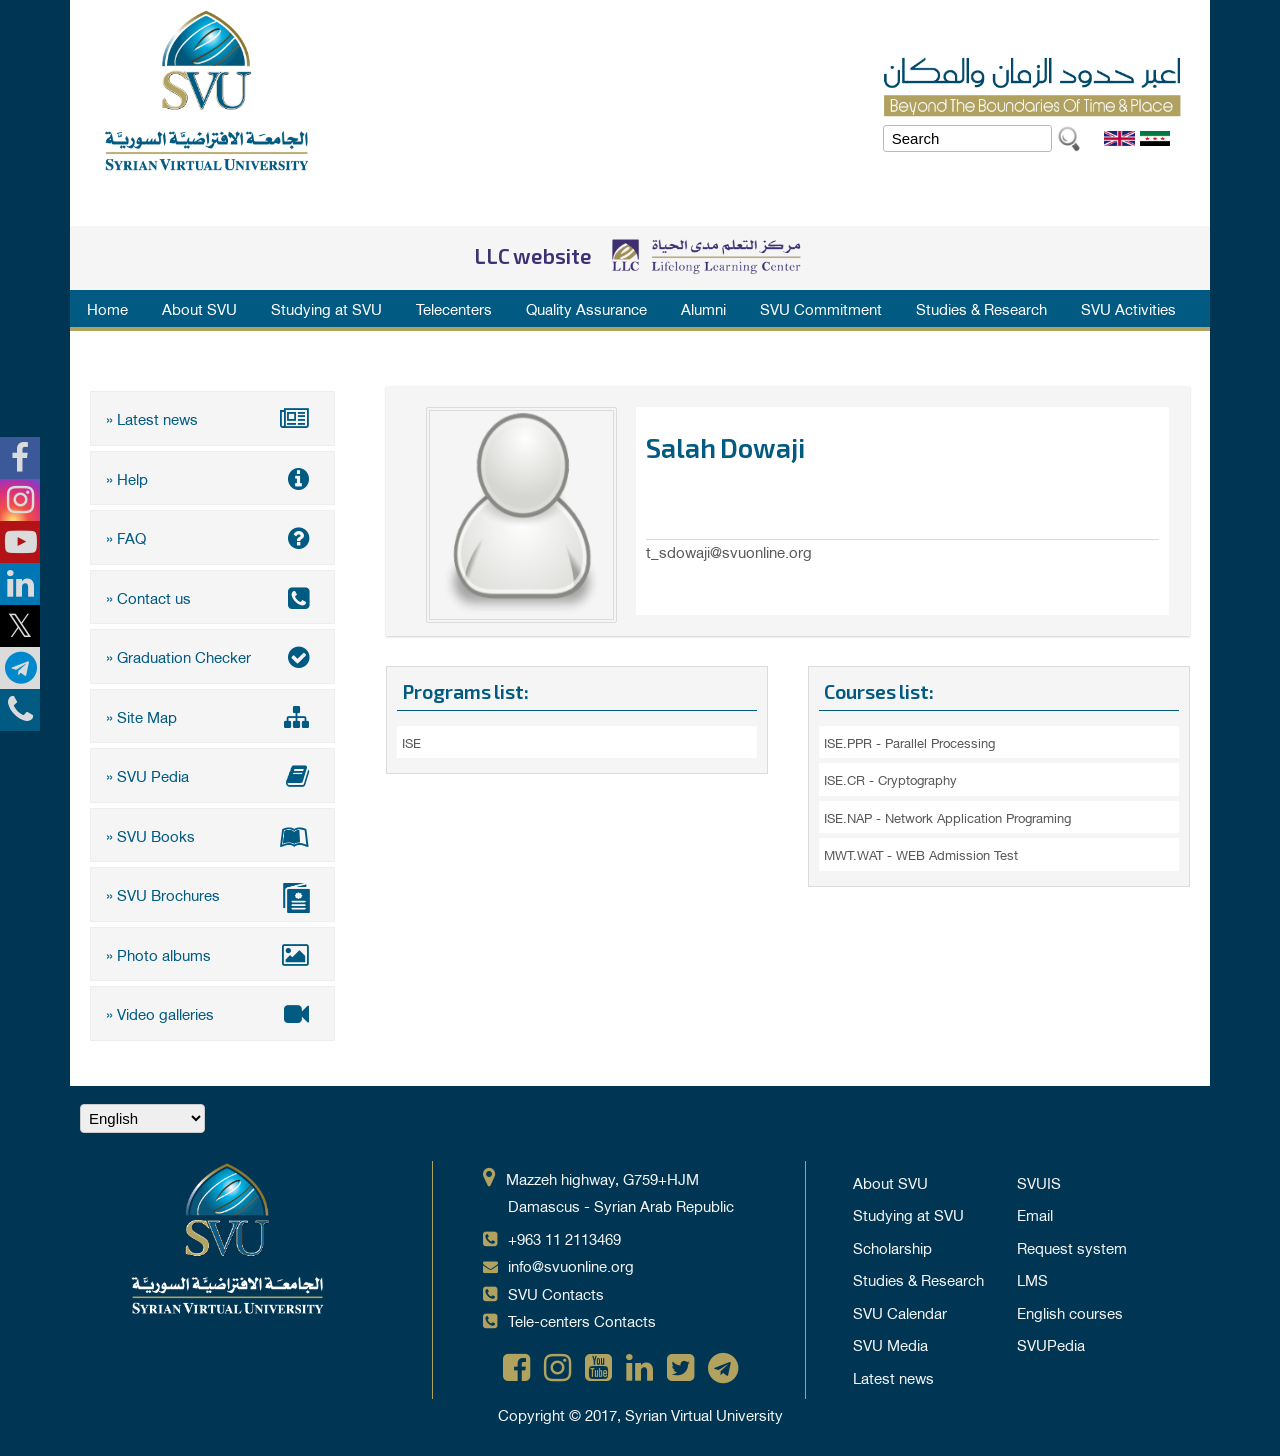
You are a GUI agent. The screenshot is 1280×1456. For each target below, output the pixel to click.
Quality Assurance (586, 308)
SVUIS (1039, 1182)
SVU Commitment (821, 308)
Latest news (893, 1377)
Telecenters (454, 308)
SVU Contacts (556, 1293)
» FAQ (212, 537)
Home (107, 308)
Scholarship (892, 1247)
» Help (212, 478)
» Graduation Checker (212, 656)
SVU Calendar (900, 1312)
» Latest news (212, 418)
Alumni (703, 308)
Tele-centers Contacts (582, 1320)
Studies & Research (981, 308)
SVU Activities (1128, 308)
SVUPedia (1051, 1344)
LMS (1032, 1279)
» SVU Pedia (212, 775)
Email (1035, 1214)
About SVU (199, 308)
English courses (1070, 1312)
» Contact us (212, 597)
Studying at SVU (326, 308)
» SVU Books (212, 835)
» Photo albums (212, 954)
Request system (1072, 1247)
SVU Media (890, 1344)
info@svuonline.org (571, 1265)
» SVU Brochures (212, 896)
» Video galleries (212, 1013)
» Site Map (212, 716)
